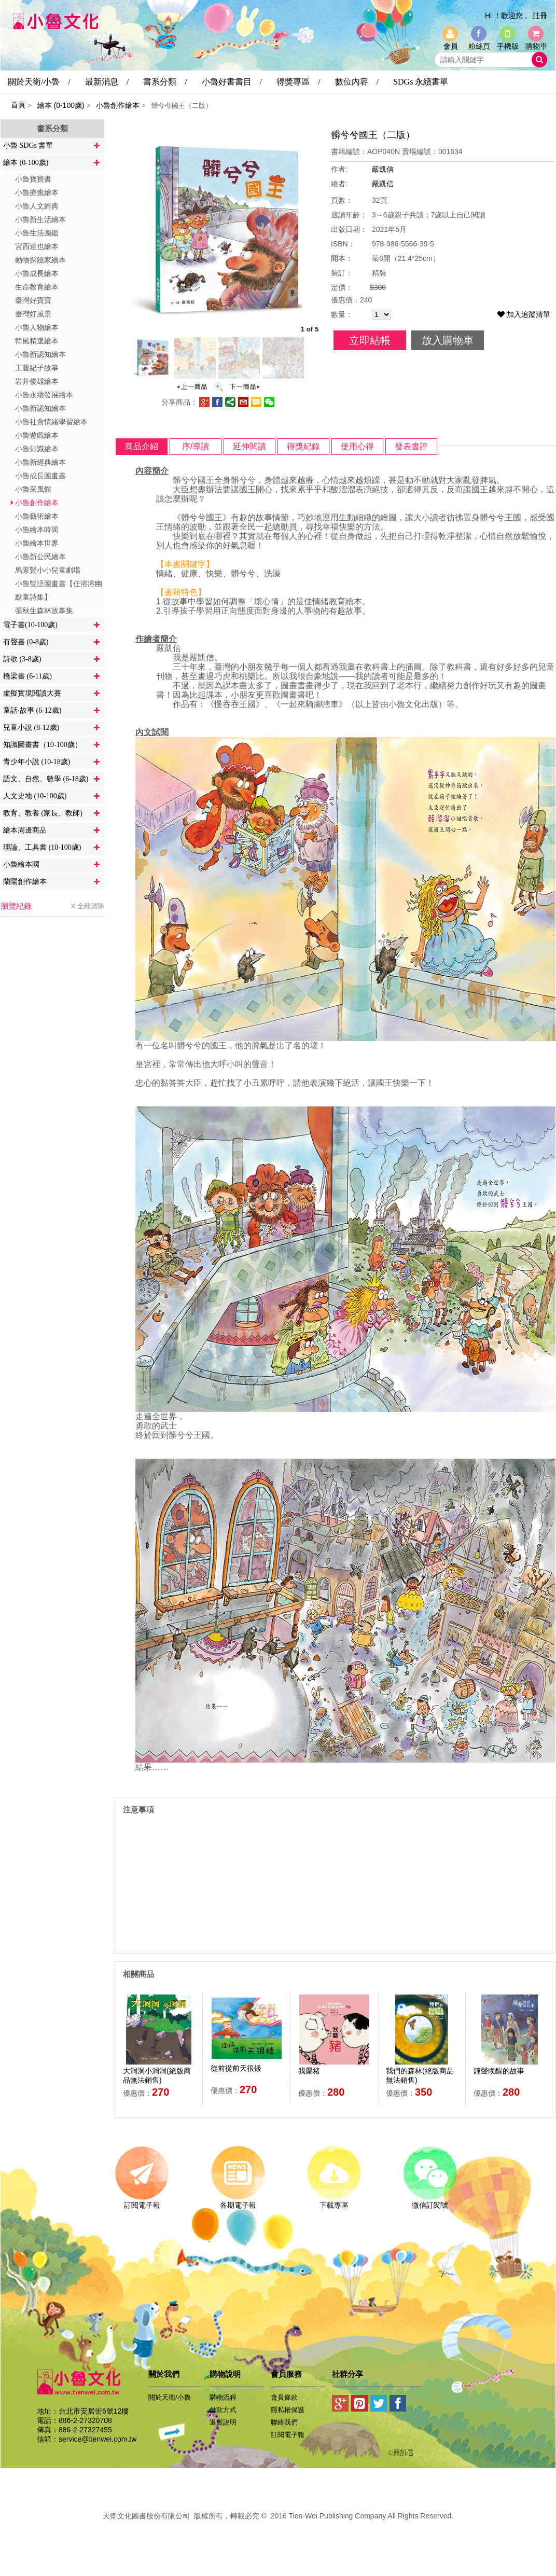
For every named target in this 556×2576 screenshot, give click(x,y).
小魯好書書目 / (232, 81)
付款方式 (223, 2410)
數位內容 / (357, 81)
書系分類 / (165, 81)
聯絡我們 (284, 2422)
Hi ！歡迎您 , (506, 15)
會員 (450, 46)
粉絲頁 (479, 46)
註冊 (540, 15)
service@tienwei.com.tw (97, 2439)
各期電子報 (238, 2201)
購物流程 (223, 2397)
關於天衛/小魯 (169, 2397)
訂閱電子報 (142, 2201)
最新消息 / (107, 81)
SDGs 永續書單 (420, 81)
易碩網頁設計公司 (278, 2527)
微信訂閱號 (429, 2201)
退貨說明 (223, 2422)
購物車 (536, 46)
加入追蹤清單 (523, 314)
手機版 (508, 46)
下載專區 (334, 2201)
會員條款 (284, 2397)
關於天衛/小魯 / (39, 81)
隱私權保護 (287, 2410)
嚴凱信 (383, 169)
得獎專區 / (298, 81)
